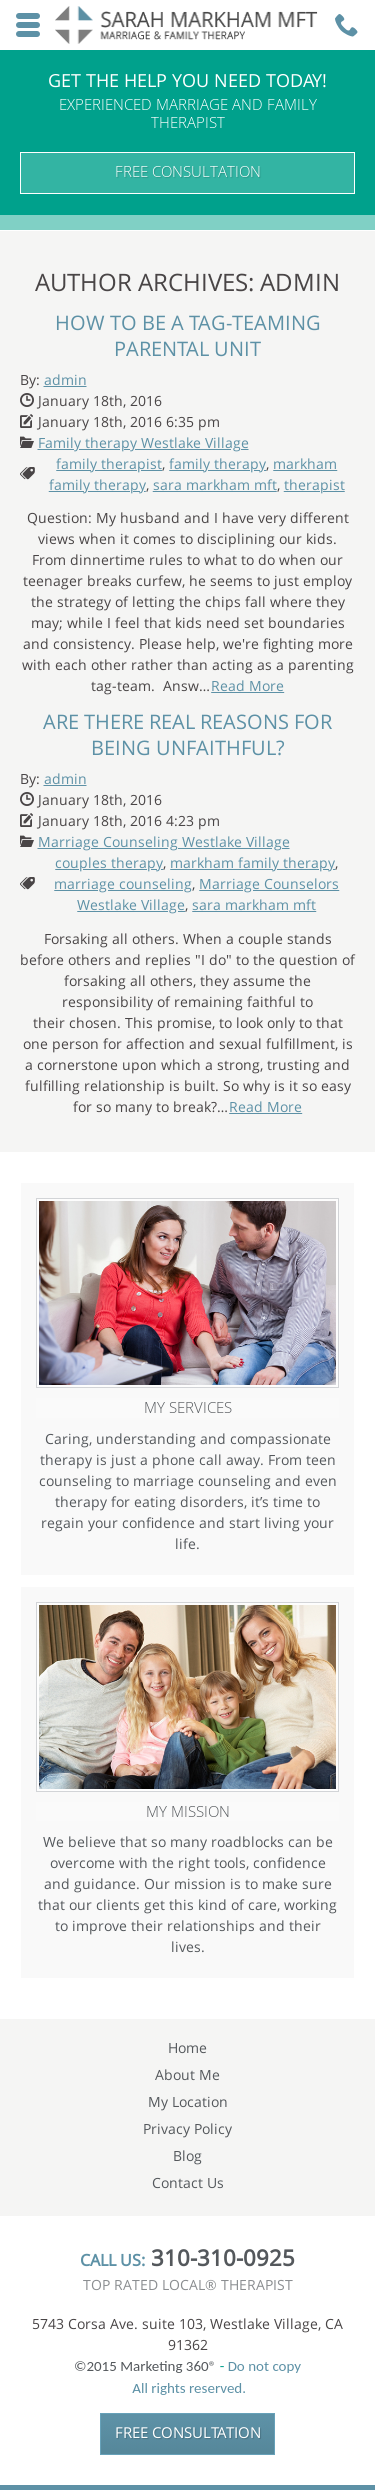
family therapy (217, 463)
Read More (247, 685)
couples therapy (109, 862)
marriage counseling (123, 883)
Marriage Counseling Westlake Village (164, 841)
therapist (314, 484)
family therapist (109, 463)
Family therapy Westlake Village (143, 442)
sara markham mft (215, 484)
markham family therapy (252, 862)
